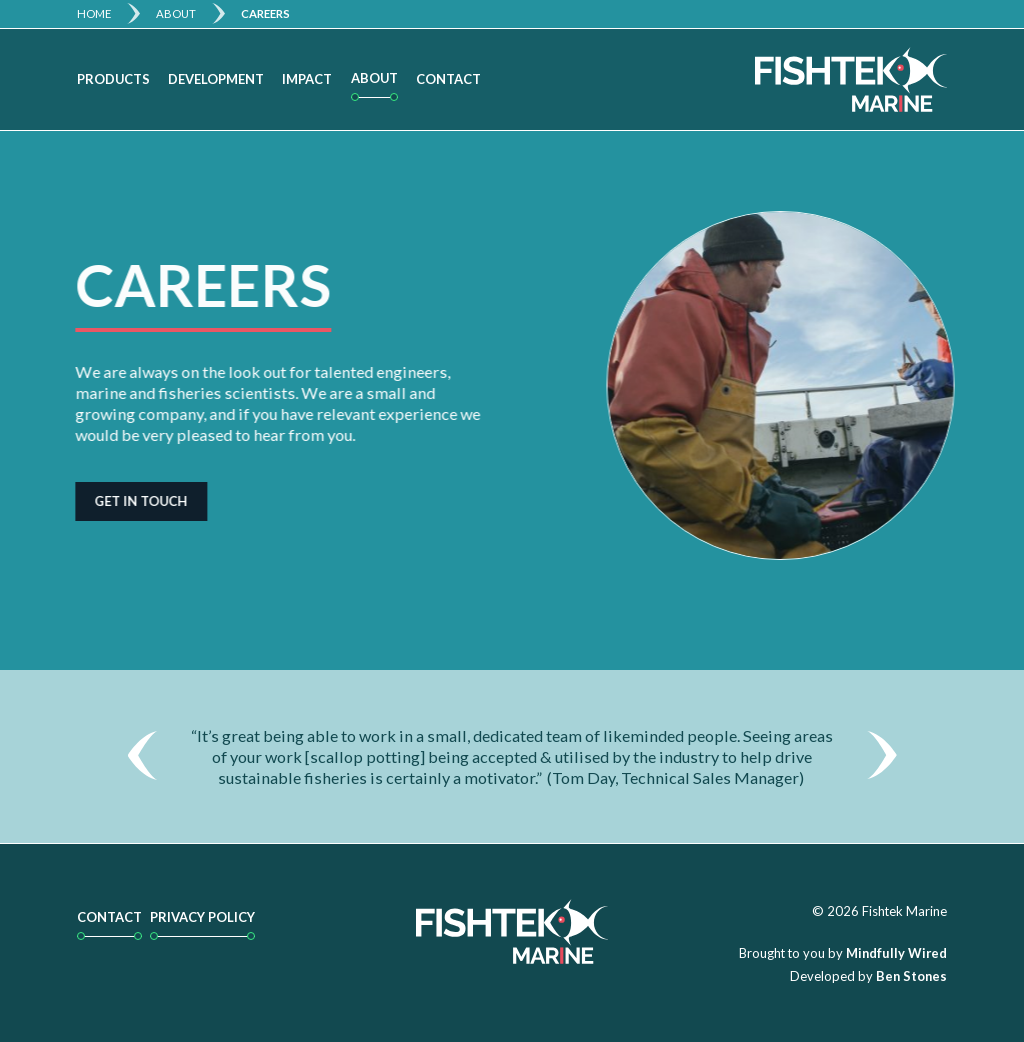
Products (113, 79)
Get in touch (136, 501)
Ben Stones (911, 976)
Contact (448, 79)
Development (216, 79)
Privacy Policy (202, 917)
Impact (307, 79)
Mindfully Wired (896, 953)
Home (94, 13)
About (176, 13)
